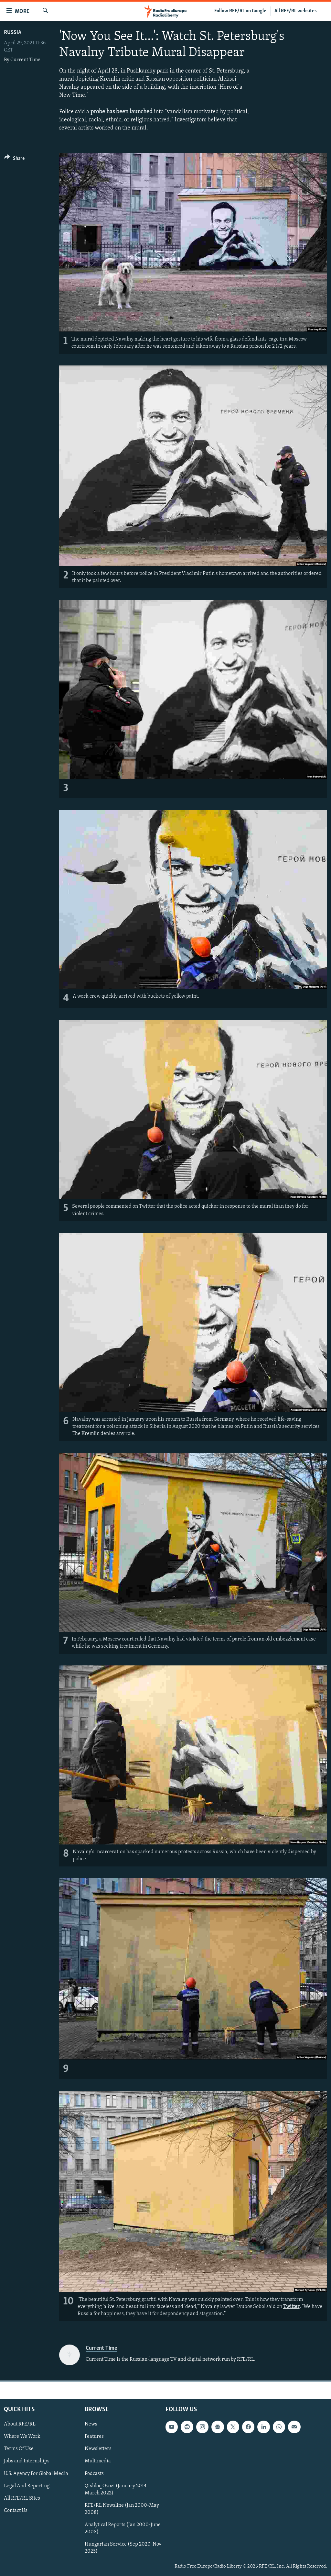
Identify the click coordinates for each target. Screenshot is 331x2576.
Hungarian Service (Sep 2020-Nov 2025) (123, 2548)
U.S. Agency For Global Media (36, 2473)
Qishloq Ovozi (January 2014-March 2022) (116, 2489)
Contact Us (15, 2510)
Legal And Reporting (26, 2486)
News (91, 2424)
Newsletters (98, 2449)
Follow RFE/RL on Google (240, 11)
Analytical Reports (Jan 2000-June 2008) (123, 2528)
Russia (12, 32)
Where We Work (22, 2436)
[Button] (14, 159)
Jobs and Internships (26, 2461)
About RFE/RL (20, 2424)
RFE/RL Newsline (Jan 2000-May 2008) (122, 2509)
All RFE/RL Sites (22, 2498)
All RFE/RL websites (295, 11)
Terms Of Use (19, 2449)
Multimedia (98, 2461)
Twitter (291, 2306)
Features (94, 2436)
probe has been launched (122, 112)
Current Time (25, 59)
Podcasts (94, 2473)
